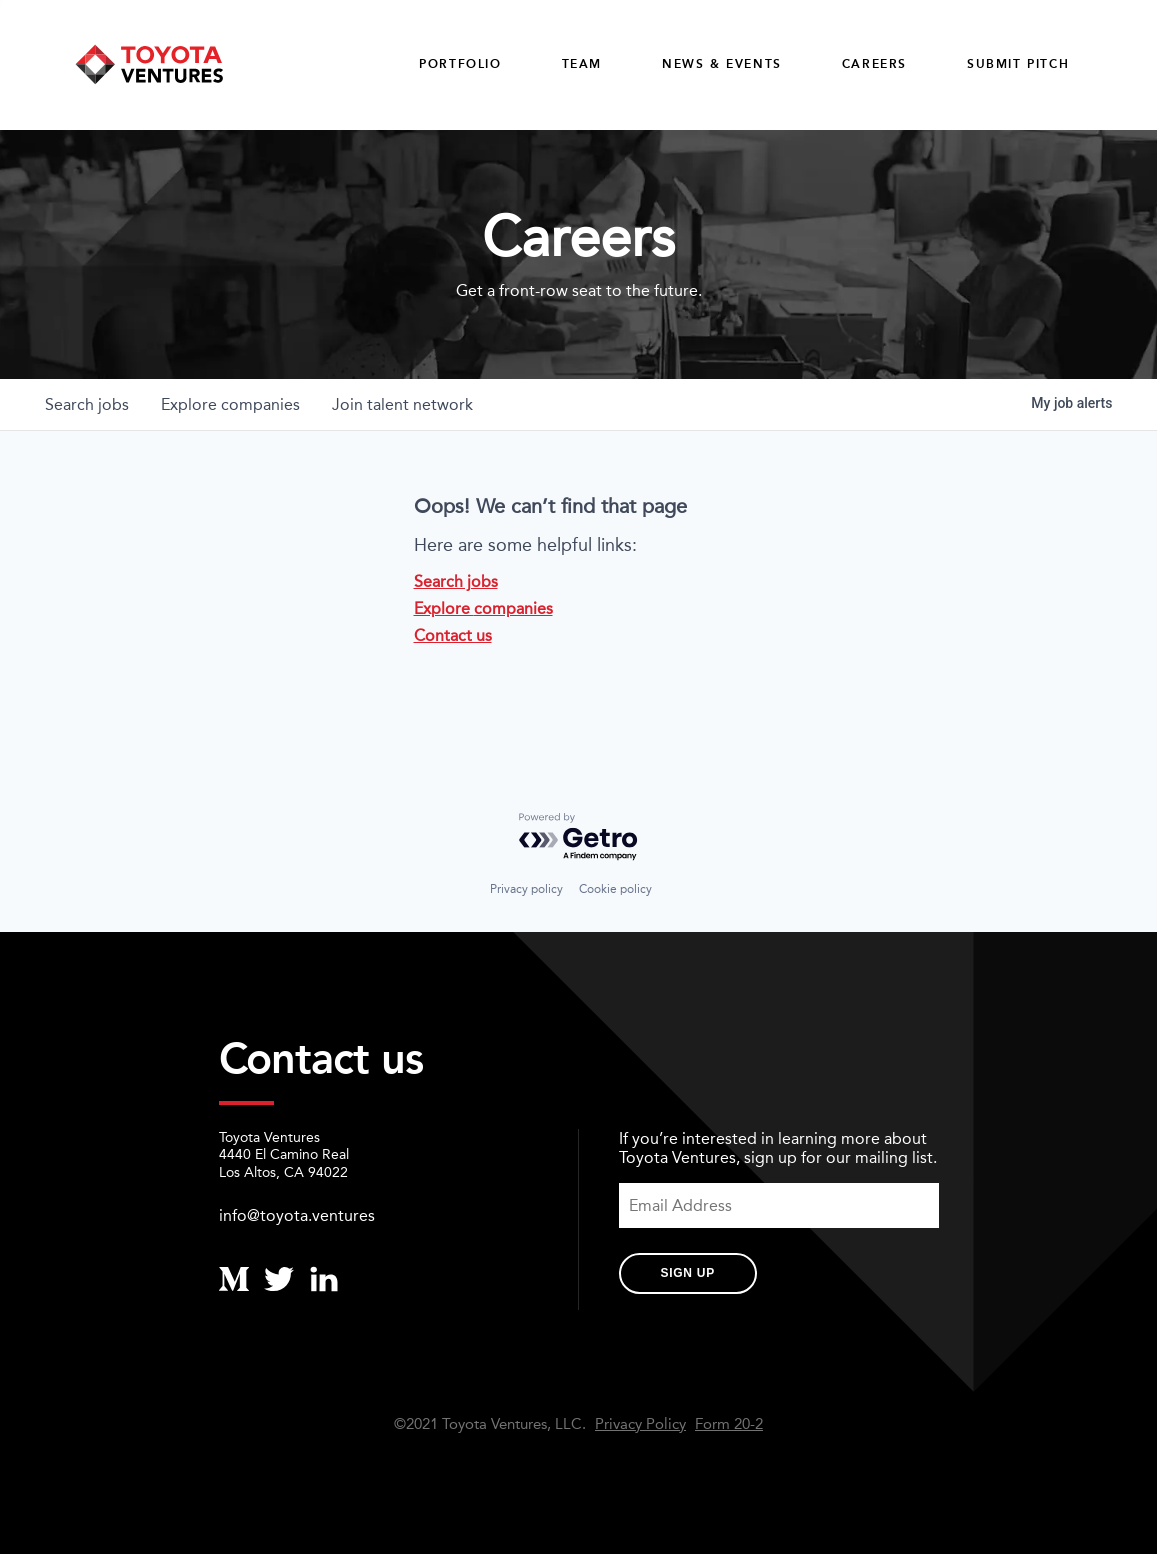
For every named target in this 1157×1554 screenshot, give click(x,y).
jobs (87, 404)
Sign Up (688, 1273)
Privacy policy (526, 889)
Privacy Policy (640, 1424)
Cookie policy (615, 889)
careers (874, 64)
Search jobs (456, 581)
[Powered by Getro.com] (579, 837)
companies (230, 404)
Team (582, 64)
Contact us (453, 635)
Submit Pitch (1018, 64)
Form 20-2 (729, 1424)
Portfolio (460, 64)
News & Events (722, 64)
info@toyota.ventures (297, 1215)
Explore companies (483, 608)
